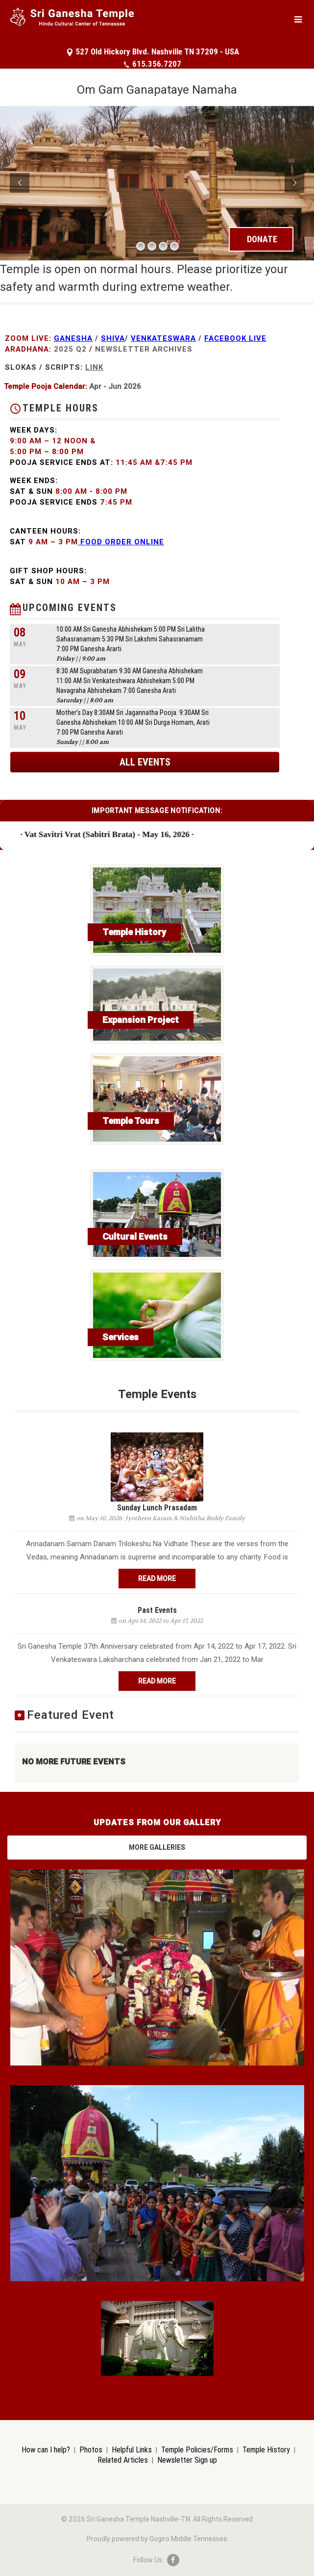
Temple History (266, 2449)
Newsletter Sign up (187, 2460)
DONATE (262, 239)
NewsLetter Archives (144, 349)
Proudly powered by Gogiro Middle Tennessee (157, 2539)
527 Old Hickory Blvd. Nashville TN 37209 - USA (152, 51)
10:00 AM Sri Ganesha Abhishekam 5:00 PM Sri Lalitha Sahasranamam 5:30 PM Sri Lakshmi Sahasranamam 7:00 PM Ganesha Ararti (130, 639)
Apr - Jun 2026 (115, 386)
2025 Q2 (70, 349)
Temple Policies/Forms (197, 2449)
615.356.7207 (152, 63)
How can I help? (46, 2449)
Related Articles (122, 2460)
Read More (157, 1578)
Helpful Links (132, 2449)
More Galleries (157, 1847)
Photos (90, 2449)
